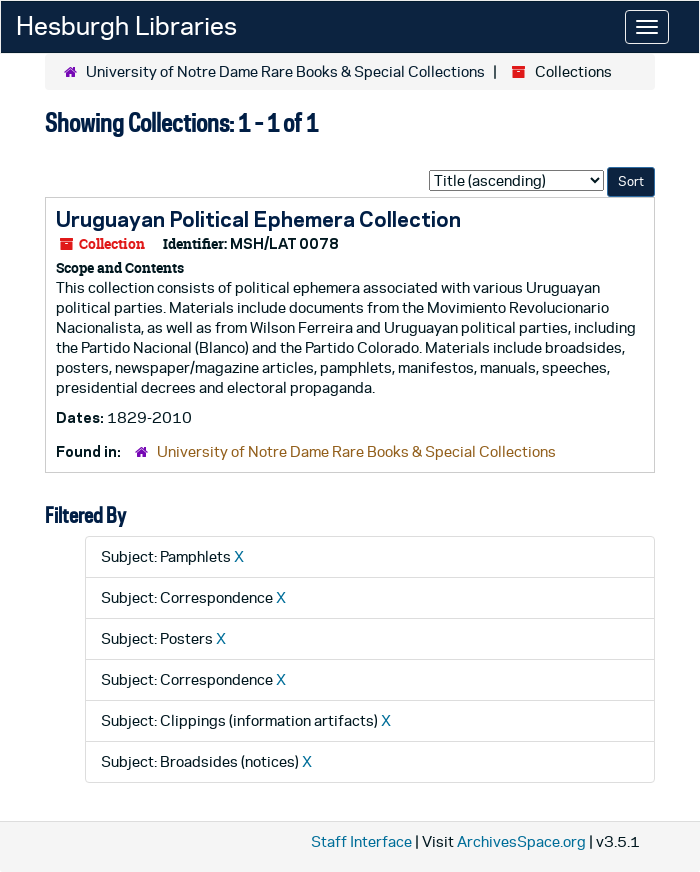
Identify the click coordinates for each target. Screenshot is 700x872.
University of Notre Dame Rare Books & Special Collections (285, 71)
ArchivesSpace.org (521, 841)
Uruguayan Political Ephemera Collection (258, 219)
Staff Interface (361, 841)
